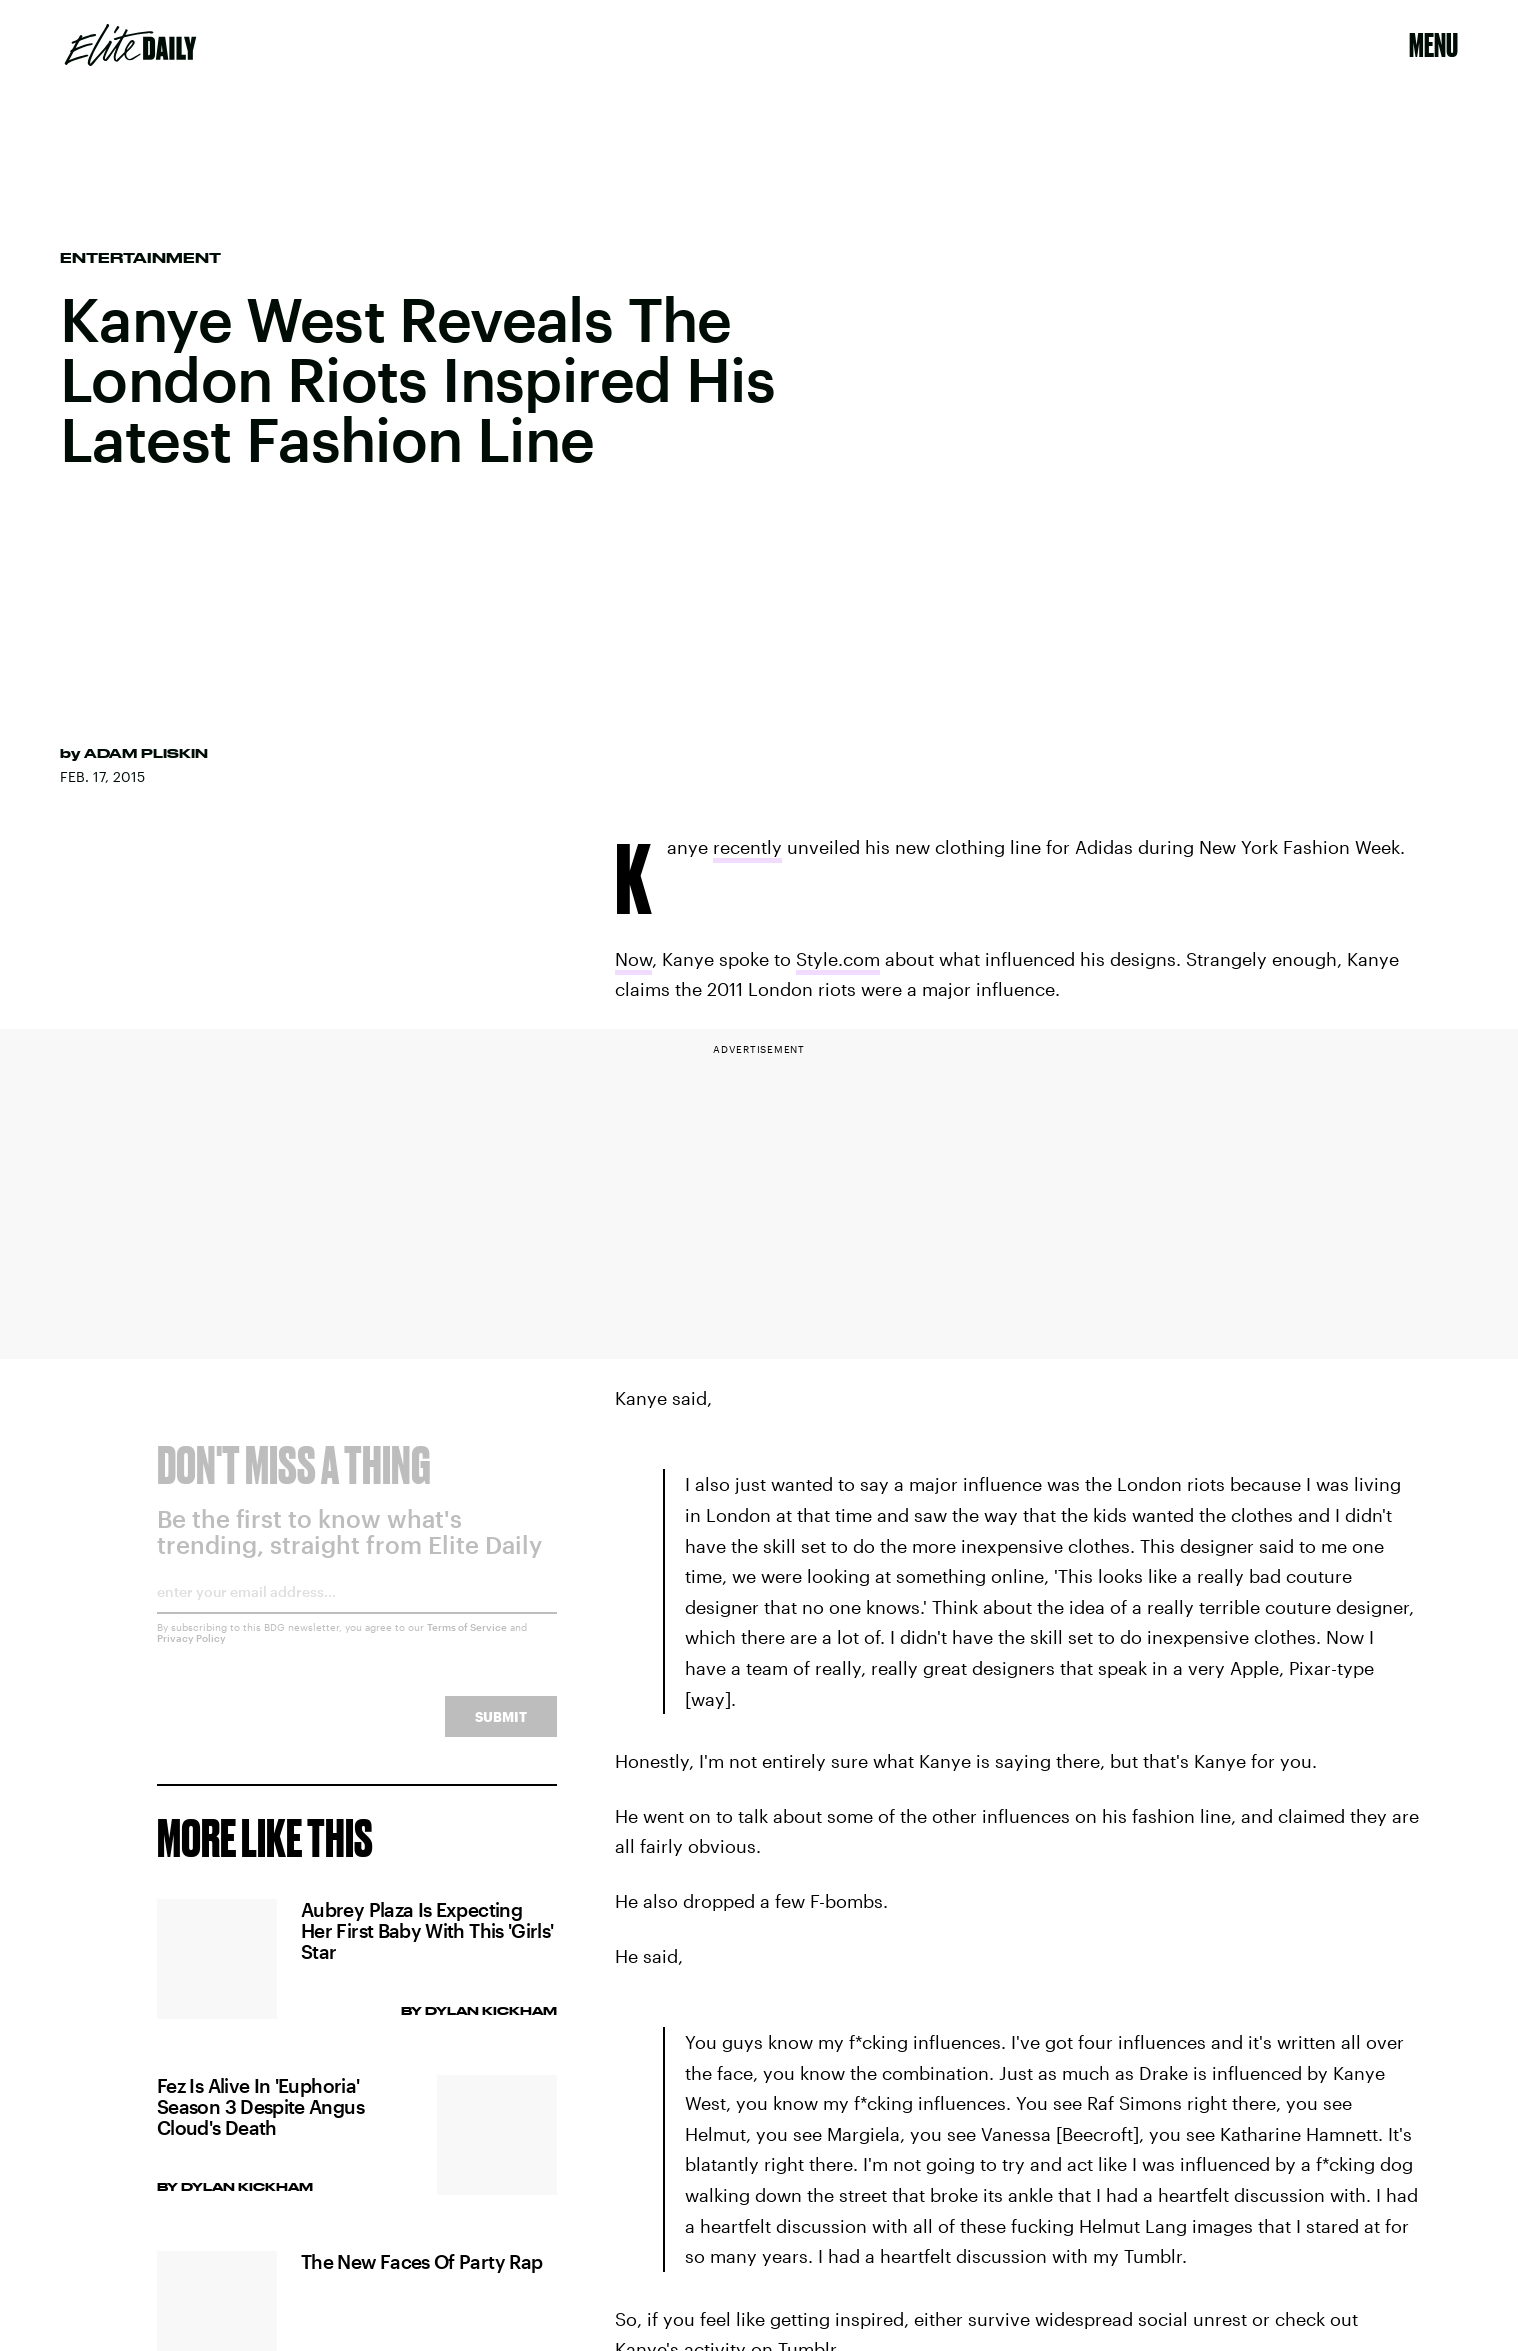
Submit (501, 1731)
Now (633, 959)
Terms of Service (467, 1642)
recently (747, 847)
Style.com (838, 959)
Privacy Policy (191, 1653)
